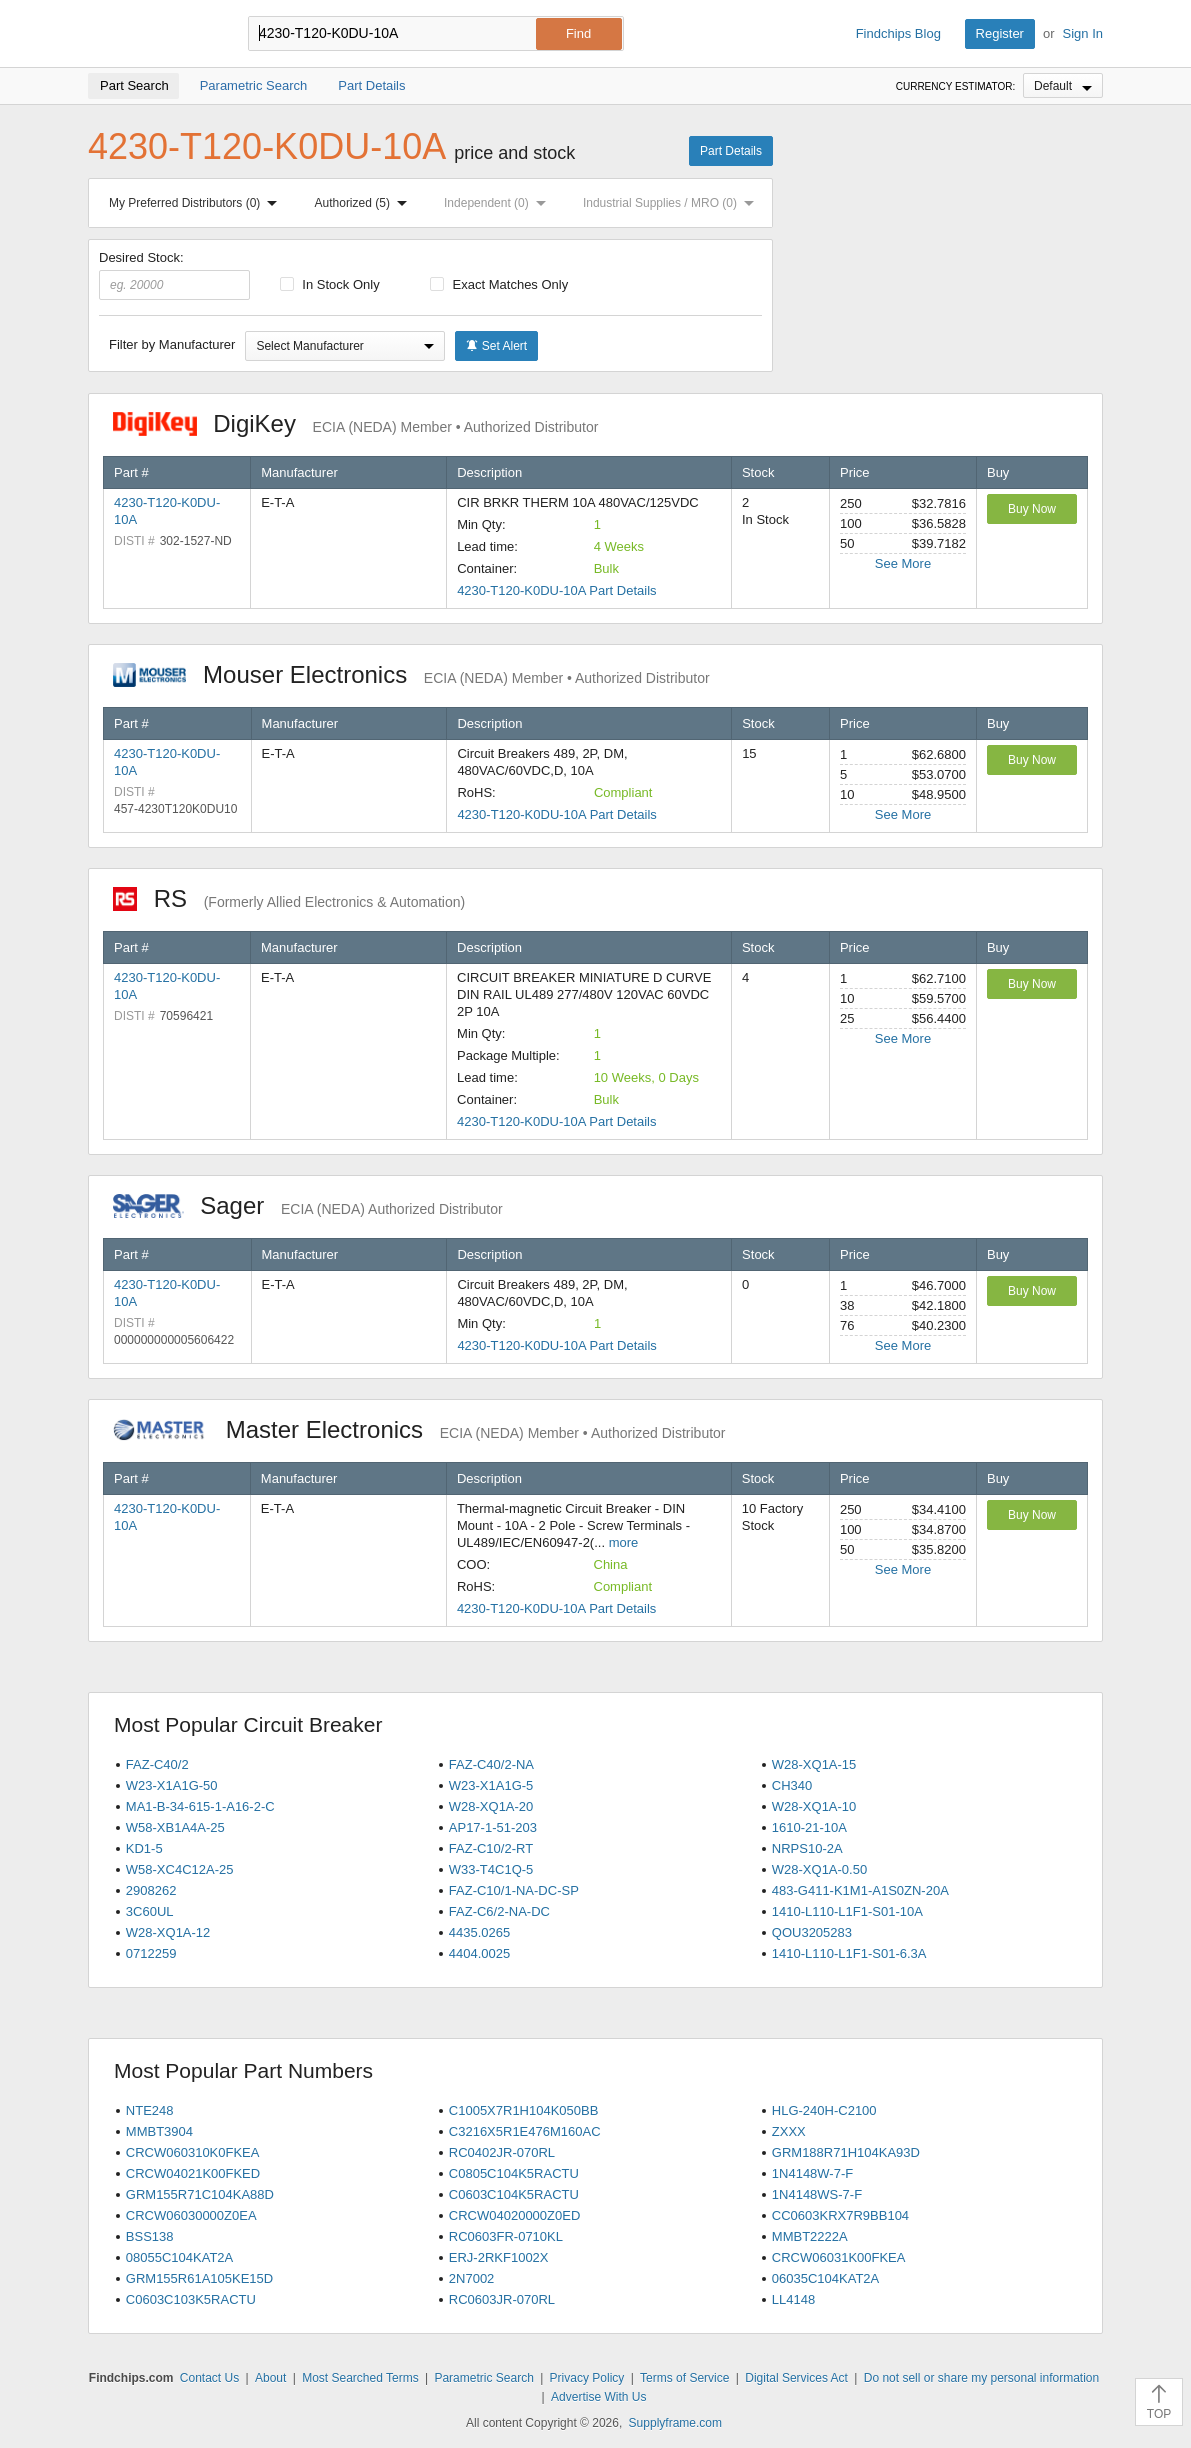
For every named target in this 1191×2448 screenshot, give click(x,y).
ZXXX (789, 2131)
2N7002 (472, 2278)
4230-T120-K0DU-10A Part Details (556, 590)
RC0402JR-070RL (502, 2152)
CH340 (792, 1785)
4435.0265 (479, 1932)
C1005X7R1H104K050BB (524, 2110)
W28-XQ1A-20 (491, 1806)
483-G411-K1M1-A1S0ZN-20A (860, 1890)
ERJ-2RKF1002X (499, 2257)
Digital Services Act (796, 2378)
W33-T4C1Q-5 (491, 1869)
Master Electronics (419, 1429)
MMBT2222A (810, 2236)
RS (289, 898)
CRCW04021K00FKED (193, 2173)
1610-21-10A (809, 1827)
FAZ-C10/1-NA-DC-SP (514, 1890)
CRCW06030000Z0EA (191, 2215)
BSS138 (150, 2236)
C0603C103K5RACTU (191, 2299)
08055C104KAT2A (179, 2257)
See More (903, 563)
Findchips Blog (898, 33)
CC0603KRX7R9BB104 (840, 2215)
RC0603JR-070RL (502, 2299)
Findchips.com (153, 34)
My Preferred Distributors (197, 203)
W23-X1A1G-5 (491, 1785)
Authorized (365, 203)
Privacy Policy (587, 2378)
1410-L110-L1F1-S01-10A (847, 1911)
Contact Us (209, 2378)
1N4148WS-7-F (817, 2194)
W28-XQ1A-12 (168, 1932)
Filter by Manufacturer (172, 344)
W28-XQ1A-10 (814, 1806)
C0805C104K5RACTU (514, 2173)
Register (1000, 33)
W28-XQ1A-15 (814, 1764)
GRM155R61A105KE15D (199, 2278)
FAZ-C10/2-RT (491, 1848)
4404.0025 (479, 1953)
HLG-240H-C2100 (824, 2110)
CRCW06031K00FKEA (839, 2257)
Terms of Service (684, 2378)
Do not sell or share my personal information (981, 2378)
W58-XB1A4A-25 (175, 1827)
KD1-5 (144, 1848)
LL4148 (793, 2299)
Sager (308, 1205)
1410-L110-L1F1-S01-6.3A (849, 1953)
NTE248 (150, 2110)
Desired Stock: (174, 275)
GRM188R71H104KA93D (846, 2152)
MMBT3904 (159, 2131)
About (270, 2378)
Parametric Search (483, 2378)
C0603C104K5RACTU (514, 2194)
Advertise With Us (598, 2397)
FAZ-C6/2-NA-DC (499, 1911)
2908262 (151, 1890)
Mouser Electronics (411, 674)
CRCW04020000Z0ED (515, 2215)
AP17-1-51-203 (493, 1827)
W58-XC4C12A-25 (180, 1869)
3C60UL (150, 1911)
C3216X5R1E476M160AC (525, 2131)
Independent (499, 203)
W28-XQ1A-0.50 (819, 1869)
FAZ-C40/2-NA (491, 1764)
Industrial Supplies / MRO (672, 203)
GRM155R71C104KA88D (200, 2194)
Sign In (1083, 33)
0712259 (151, 1953)
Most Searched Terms (360, 2378)
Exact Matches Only (499, 284)
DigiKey (355, 423)
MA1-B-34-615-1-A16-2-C (200, 1806)
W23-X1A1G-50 (172, 1785)
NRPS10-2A (807, 1848)
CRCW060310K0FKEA (193, 2152)
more (624, 1542)
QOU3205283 (812, 1932)
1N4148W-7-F (812, 2173)
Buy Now (1032, 509)
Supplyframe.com (675, 2423)
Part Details (731, 151)
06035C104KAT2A (825, 2278)
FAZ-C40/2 (157, 1764)
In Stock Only (330, 284)
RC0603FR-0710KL (506, 2236)
